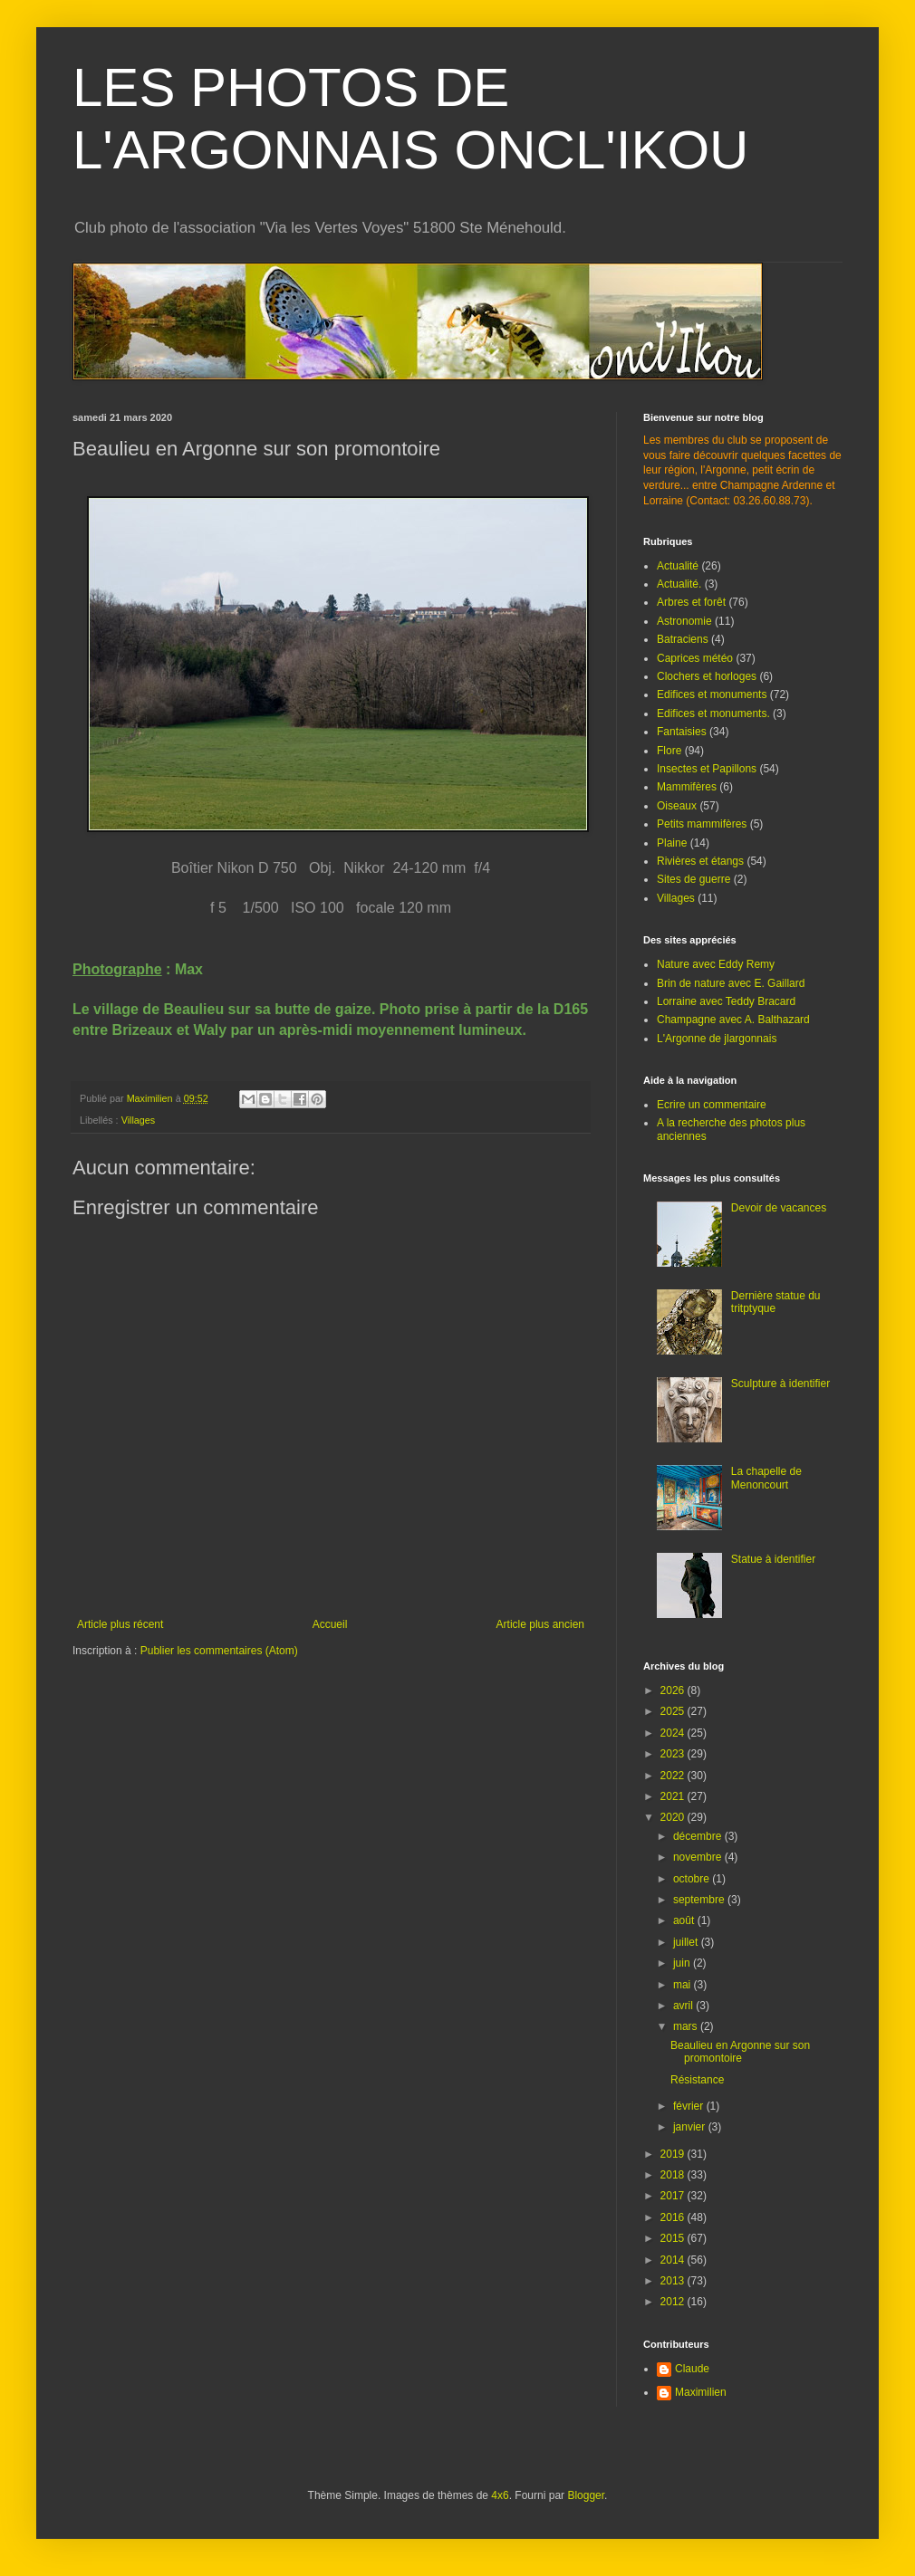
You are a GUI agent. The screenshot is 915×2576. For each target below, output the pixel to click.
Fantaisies (682, 731)
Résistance (697, 2079)
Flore (669, 750)
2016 (674, 2217)
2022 (674, 1775)
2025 (674, 1711)
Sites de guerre (693, 879)
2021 (674, 1796)
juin (683, 1963)
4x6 (499, 2495)
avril (684, 2005)
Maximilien (701, 2392)
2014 (674, 2260)
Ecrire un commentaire (711, 1104)
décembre (699, 1836)
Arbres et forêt (691, 602)
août (685, 1920)
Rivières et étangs (700, 861)
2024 (674, 1733)
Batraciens (682, 639)
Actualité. (679, 584)
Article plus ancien (540, 1624)
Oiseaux (677, 806)
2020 (674, 1817)
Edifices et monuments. (713, 713)
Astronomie (684, 621)
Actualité (677, 566)
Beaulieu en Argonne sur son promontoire (740, 2051)
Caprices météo (695, 658)
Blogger (585, 2495)
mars (686, 2026)
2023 (674, 1754)
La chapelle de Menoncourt (766, 1477)
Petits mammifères (701, 824)
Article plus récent (120, 1624)
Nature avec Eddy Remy (716, 964)
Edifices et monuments (711, 694)
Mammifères (687, 786)
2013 (674, 2280)
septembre (700, 1899)
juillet (687, 1942)
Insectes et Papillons (706, 768)
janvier (690, 2127)
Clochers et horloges (706, 676)
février (690, 2106)
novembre (699, 1857)
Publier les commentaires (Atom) (219, 1650)
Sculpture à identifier (780, 1383)
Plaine (672, 843)
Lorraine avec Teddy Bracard (726, 1001)
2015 (674, 2238)
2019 (674, 2154)
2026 (674, 1690)
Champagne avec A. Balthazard (733, 1019)
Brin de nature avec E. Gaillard (730, 983)
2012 (674, 2301)
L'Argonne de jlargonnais (716, 1038)
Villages (138, 1120)
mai (683, 1984)
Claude (692, 2368)
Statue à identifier (773, 1559)
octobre (692, 1878)
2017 (674, 2195)
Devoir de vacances (778, 1208)
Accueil (330, 1624)
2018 (674, 2175)
